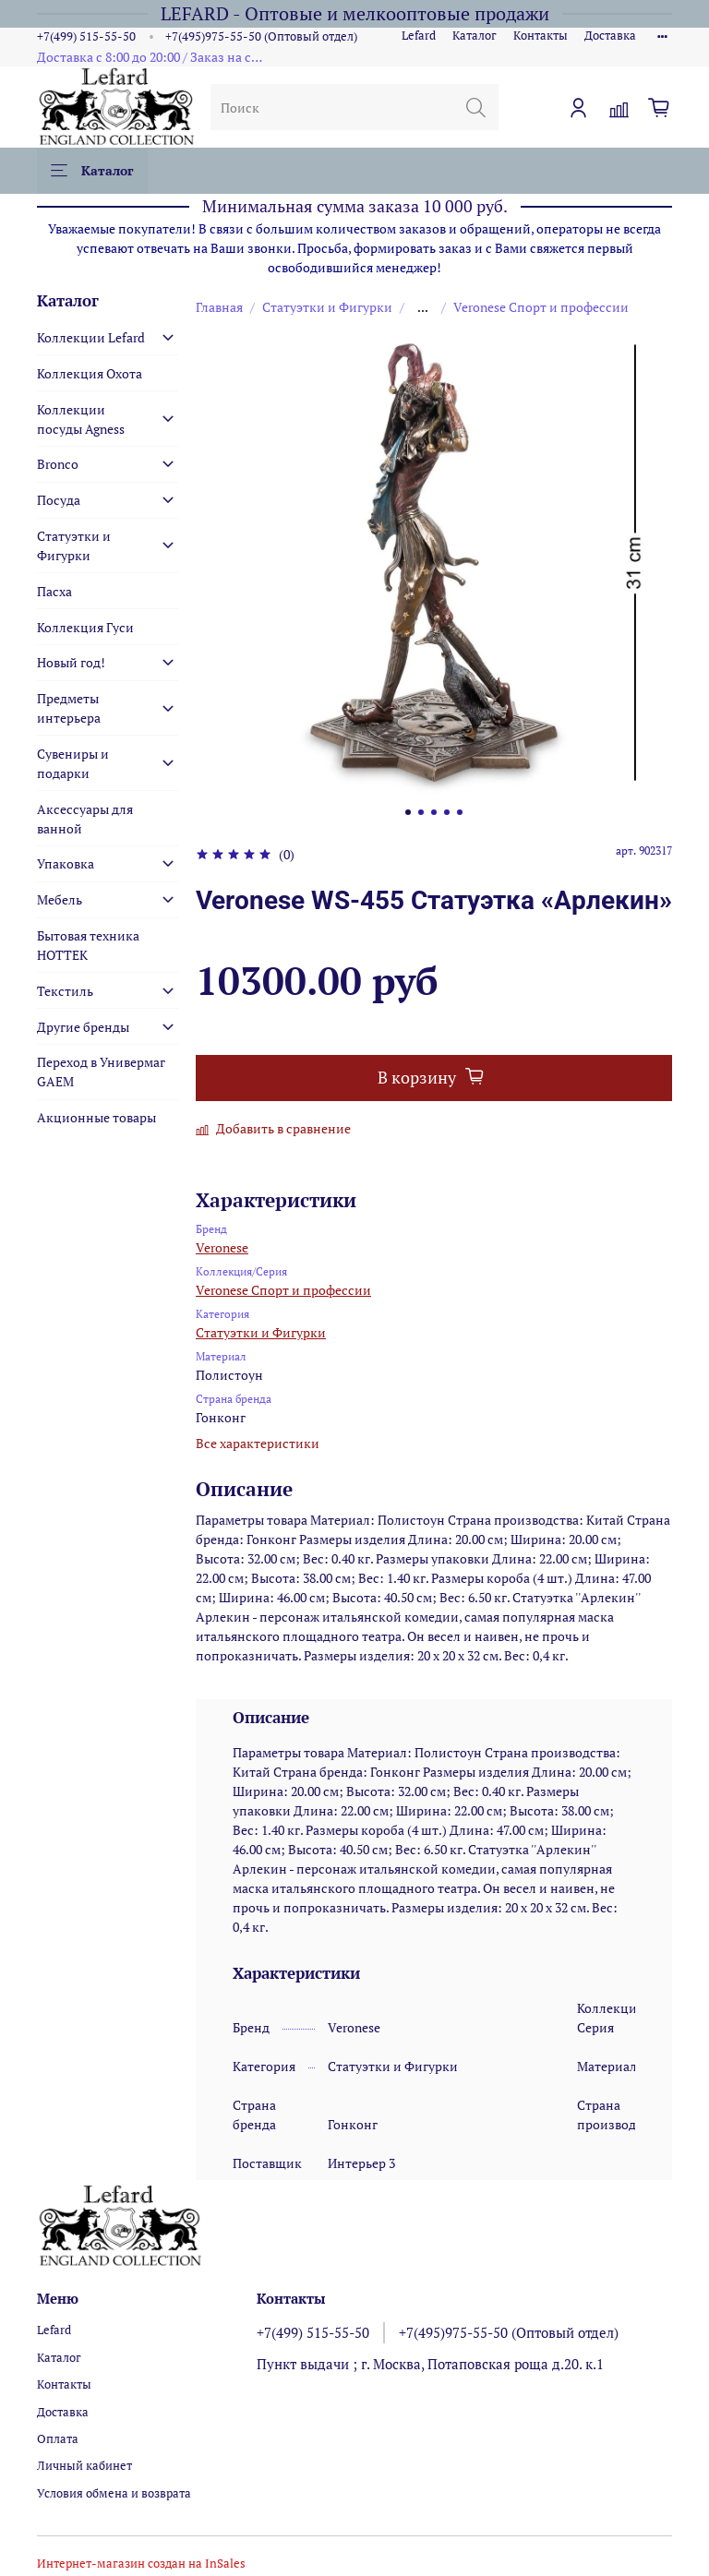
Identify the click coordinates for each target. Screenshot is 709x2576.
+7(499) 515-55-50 (86, 36)
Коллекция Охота (89, 373)
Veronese (222, 1247)
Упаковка (65, 863)
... (422, 307)
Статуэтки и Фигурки (327, 307)
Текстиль (65, 991)
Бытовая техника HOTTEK (88, 945)
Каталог (474, 35)
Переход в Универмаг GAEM (101, 1071)
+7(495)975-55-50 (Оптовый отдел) (261, 36)
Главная (219, 307)
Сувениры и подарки (73, 763)
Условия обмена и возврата (114, 2493)
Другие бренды (83, 1027)
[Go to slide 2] (421, 812)
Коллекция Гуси (85, 627)
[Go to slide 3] (434, 812)
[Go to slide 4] (447, 812)
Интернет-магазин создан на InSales (141, 2563)
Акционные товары (96, 1117)
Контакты (540, 35)
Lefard (419, 35)
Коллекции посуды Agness (81, 419)
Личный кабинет (84, 2466)
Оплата (57, 2439)
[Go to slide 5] (460, 812)
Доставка (610, 35)
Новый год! (71, 662)
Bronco (57, 464)
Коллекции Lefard (91, 337)
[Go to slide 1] (408, 812)
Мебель (59, 899)
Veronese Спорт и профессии (541, 307)
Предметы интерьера (69, 707)
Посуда (58, 500)
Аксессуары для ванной (85, 818)
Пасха (54, 591)
